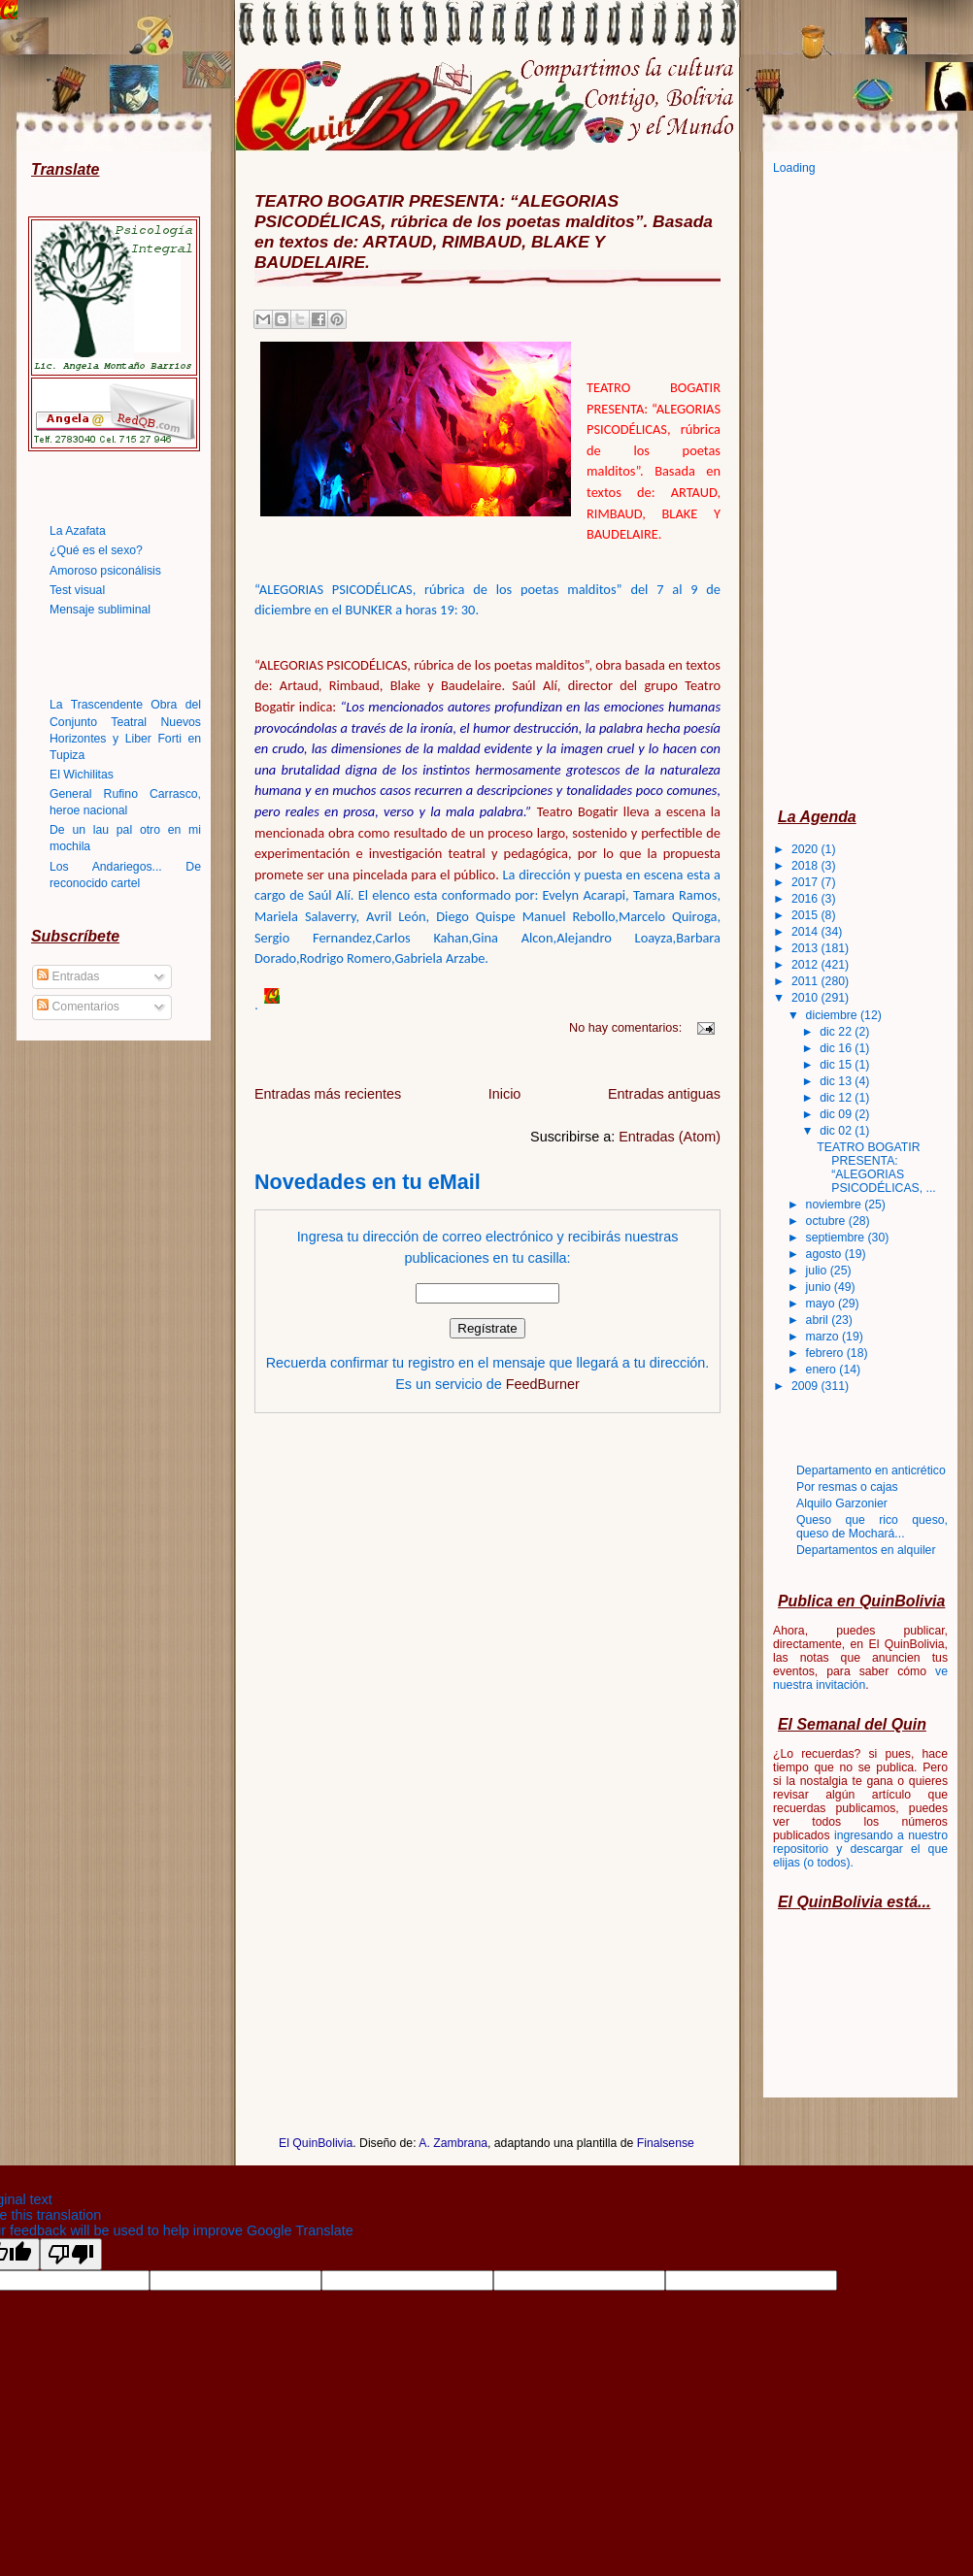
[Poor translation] (71, 2254)
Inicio (504, 1094)
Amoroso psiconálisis (105, 571)
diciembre (833, 1015)
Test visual (77, 590)
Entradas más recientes (327, 1094)
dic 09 (837, 1114)
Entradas (68, 976)
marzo (824, 1336)
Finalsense (665, 2143)
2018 (806, 866)
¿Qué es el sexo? (96, 550)
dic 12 (837, 1098)
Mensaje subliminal (100, 609)
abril (819, 1320)
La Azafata (78, 531)
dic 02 (837, 1131)
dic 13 (837, 1081)
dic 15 (837, 1065)
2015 (806, 915)
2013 (806, 948)
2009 (806, 1386)
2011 (806, 981)
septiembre (837, 1237)
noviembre (835, 1204)
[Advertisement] (850, 490)
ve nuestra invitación (860, 1678)
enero (823, 1369)
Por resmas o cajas (847, 1487)
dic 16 (837, 1048)
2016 (806, 899)
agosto (825, 1254)
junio (820, 1287)
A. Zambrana (453, 2143)
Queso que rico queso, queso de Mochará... (872, 1526)
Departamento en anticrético (871, 1470)
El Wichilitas (82, 774)
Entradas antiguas (664, 1094)
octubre (827, 1221)
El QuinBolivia (315, 2143)
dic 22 (837, 1032)
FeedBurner (543, 1384)
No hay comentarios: (627, 1027)
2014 (806, 932)
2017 (806, 882)
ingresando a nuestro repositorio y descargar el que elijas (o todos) (860, 1849)
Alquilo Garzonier (842, 1503)
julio (818, 1270)
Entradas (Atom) (670, 1136)
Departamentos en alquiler (866, 1550)
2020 (806, 849)
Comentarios (78, 1006)
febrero (826, 1353)
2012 (806, 965)
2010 (806, 998)
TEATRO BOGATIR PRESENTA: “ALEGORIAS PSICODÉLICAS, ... (876, 1167)
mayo (822, 1303)
